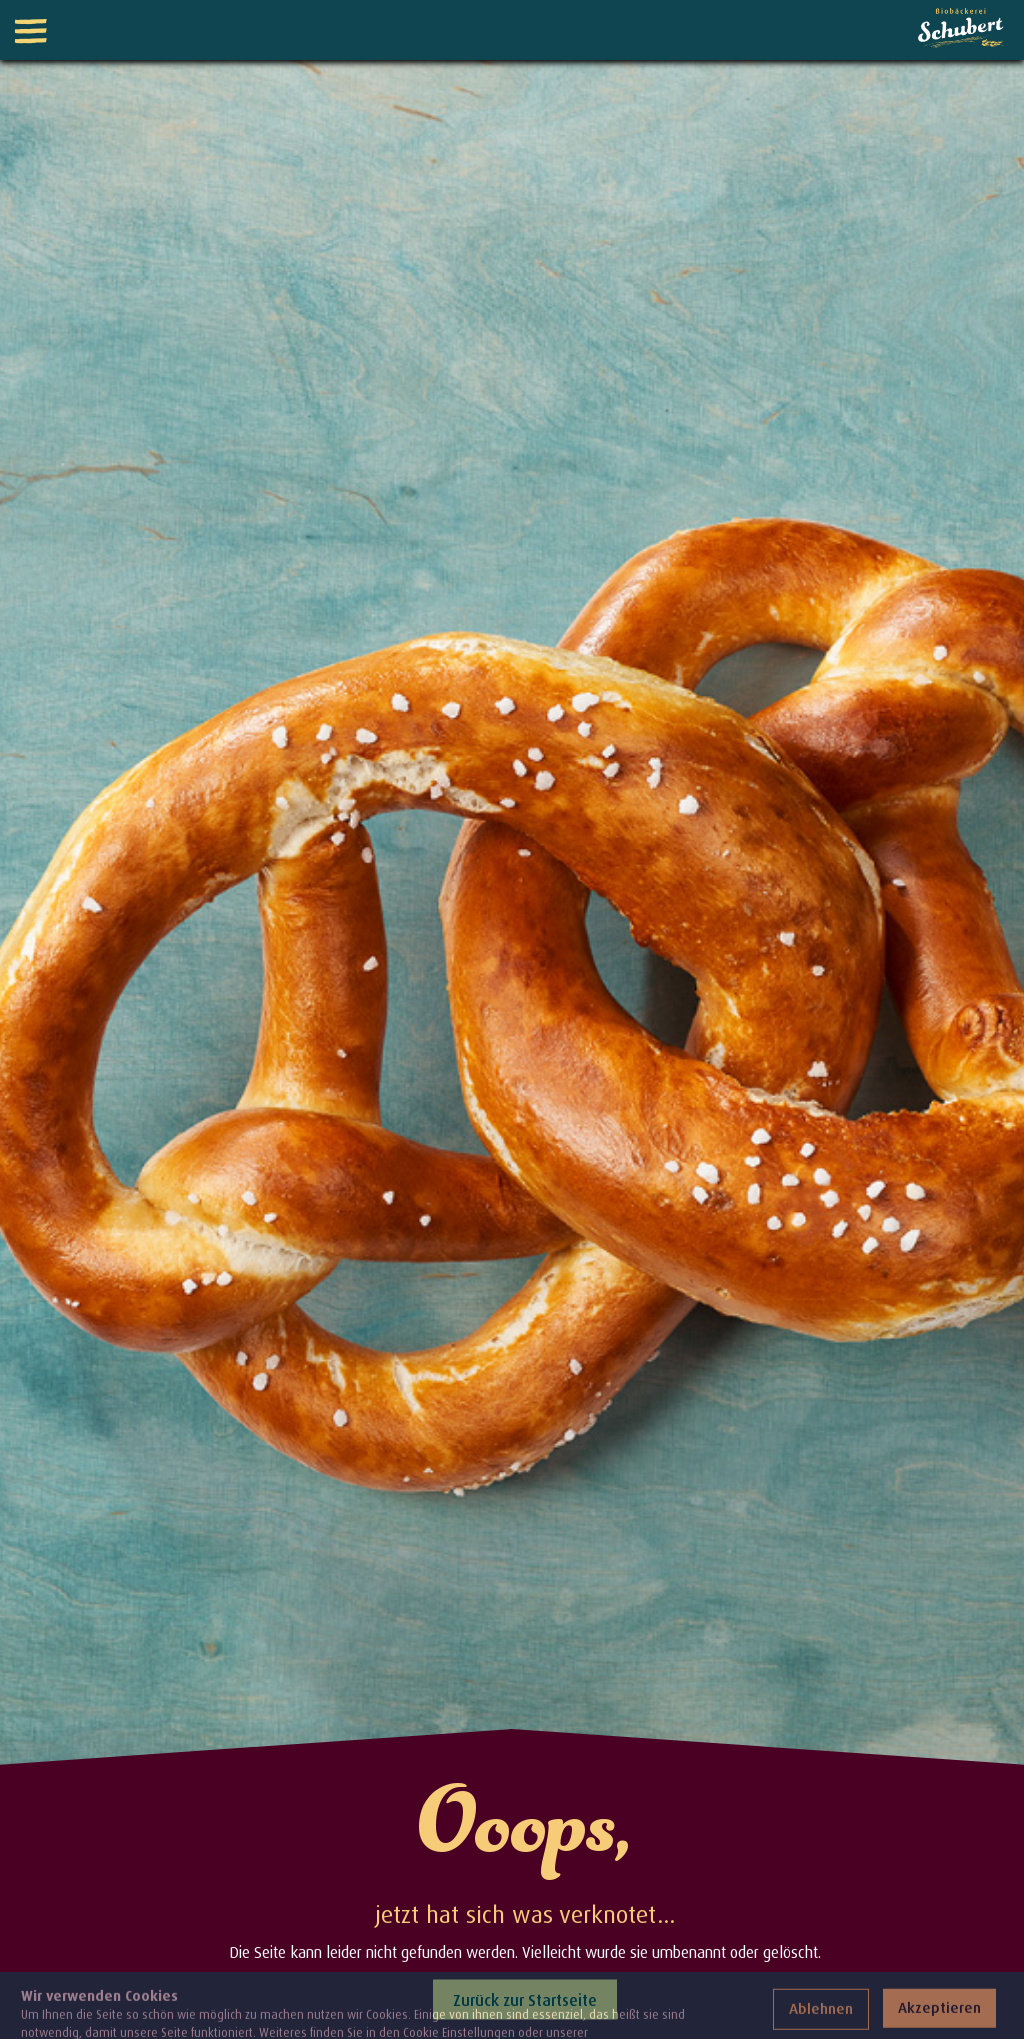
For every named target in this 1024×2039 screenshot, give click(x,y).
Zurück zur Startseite (525, 1999)
